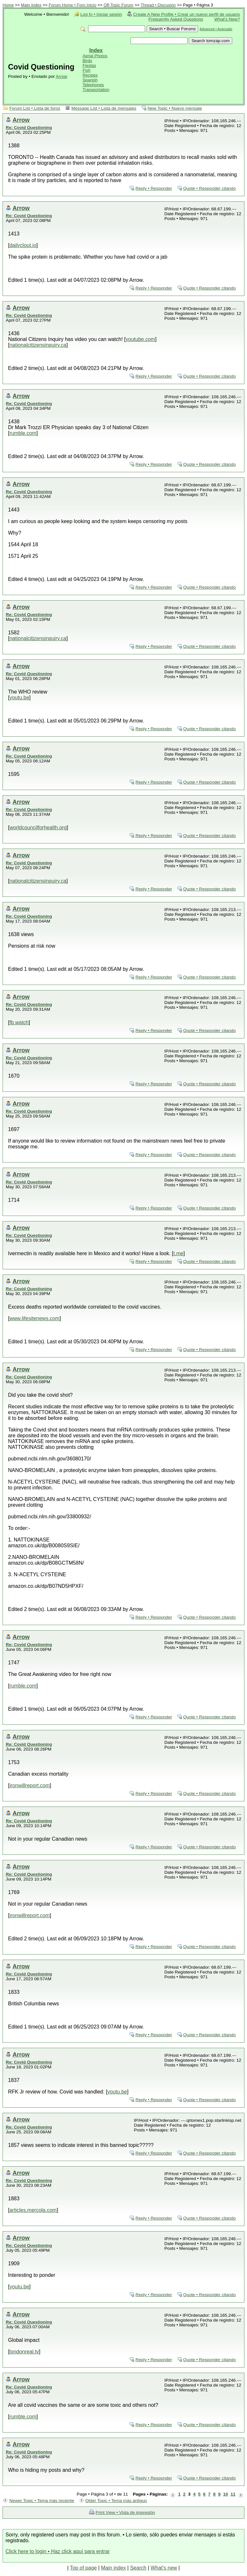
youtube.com (140, 339)
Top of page (83, 2568)
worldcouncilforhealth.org (38, 827)
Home (8, 5)
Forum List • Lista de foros (34, 108)
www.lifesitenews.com (34, 1318)
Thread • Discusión (158, 5)
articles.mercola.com (33, 2210)
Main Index (31, 5)
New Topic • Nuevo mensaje (175, 108)
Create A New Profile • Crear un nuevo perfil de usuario (186, 14)
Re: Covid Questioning (29, 127)
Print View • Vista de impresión (125, 2512)
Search (138, 2568)
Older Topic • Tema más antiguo (116, 2500)
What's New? (227, 19)
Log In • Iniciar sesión (101, 14)
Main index (113, 2568)
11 (233, 2494)
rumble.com (22, 433)
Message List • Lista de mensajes (103, 108)
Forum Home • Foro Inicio (72, 5)
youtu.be (19, 697)
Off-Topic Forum (118, 5)
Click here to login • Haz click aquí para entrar (57, 2551)
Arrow (61, 76)
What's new (164, 2568)
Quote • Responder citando (209, 188)
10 (225, 2494)
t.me (178, 1253)
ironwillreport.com (29, 1785)
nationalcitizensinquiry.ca (37, 345)
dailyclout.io (22, 245)
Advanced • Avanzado (216, 29)
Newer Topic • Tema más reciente (41, 2500)
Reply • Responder (153, 188)
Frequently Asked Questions (176, 19)
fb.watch (19, 1022)
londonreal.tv (24, 2351)
